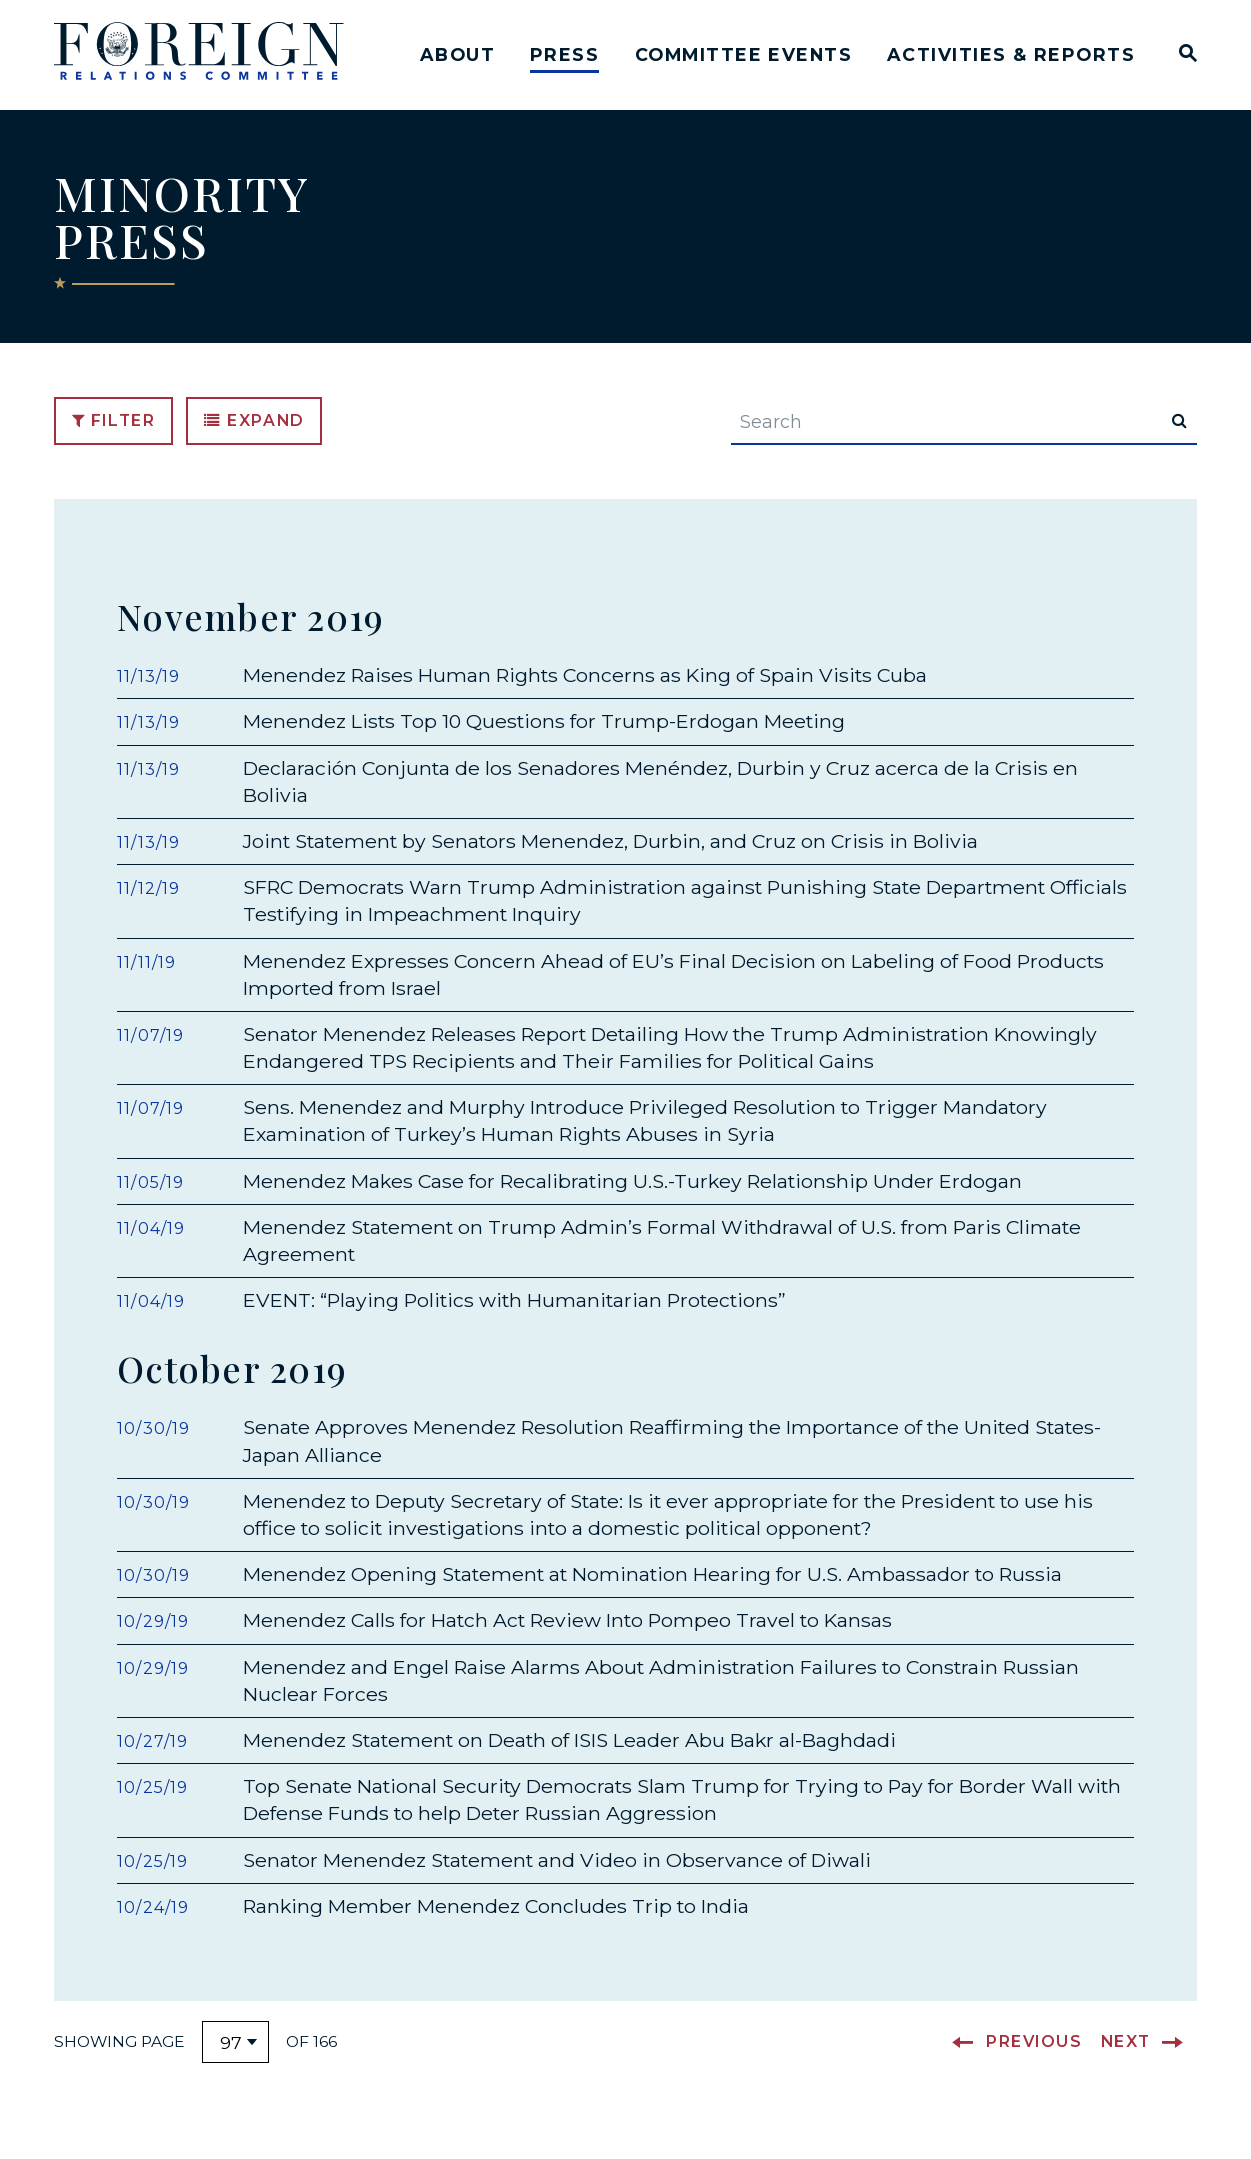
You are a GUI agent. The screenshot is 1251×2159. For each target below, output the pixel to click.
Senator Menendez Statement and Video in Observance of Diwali (557, 1881)
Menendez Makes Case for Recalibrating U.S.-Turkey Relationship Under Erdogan (632, 1196)
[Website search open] (1183, 55)
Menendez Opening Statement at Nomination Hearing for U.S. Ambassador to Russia (652, 1596)
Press (564, 54)
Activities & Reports (1011, 54)
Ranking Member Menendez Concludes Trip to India (496, 1928)
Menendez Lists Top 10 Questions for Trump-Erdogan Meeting (544, 737)
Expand (254, 429)
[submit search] (1179, 430)
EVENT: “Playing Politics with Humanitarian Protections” (514, 1315)
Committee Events (743, 54)
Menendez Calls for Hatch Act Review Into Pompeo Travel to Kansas (567, 1642)
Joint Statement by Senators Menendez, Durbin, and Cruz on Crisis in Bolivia (610, 856)
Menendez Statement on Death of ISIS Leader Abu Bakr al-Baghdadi (569, 1762)
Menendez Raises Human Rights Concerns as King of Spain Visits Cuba (585, 690)
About (457, 54)
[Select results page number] (235, 2064)
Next (1126, 2063)
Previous (1034, 2063)
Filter (114, 429)
